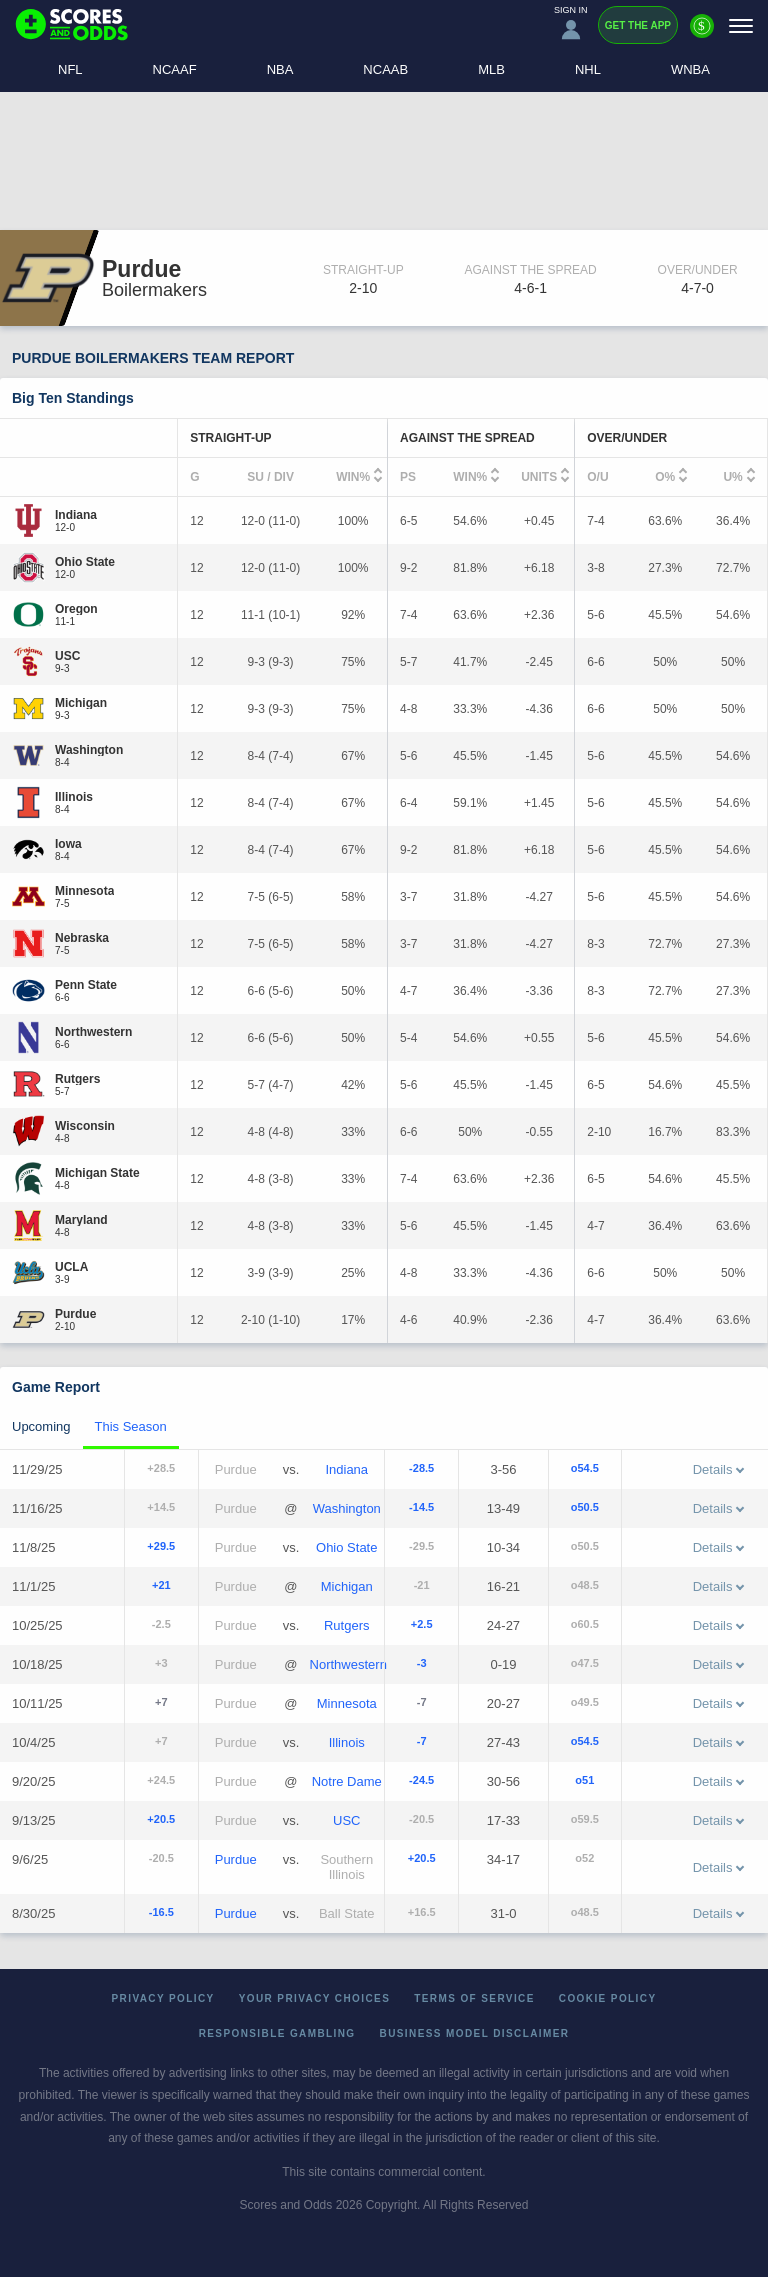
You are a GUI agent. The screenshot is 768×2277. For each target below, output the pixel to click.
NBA (280, 69)
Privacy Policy (163, 1998)
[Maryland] (81, 1220)
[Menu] (741, 25)
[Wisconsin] (85, 1126)
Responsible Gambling (277, 2033)
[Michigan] (81, 703)
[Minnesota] (84, 891)
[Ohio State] (85, 562)
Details (719, 1469)
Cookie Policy (608, 1998)
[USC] (67, 656)
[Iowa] (68, 844)
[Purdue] (75, 1314)
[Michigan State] (97, 1173)
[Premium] (702, 34)
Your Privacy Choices (315, 1998)
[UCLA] (71, 1267)
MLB (491, 69)
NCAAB (385, 69)
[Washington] (89, 750)
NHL (588, 69)
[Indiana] (76, 515)
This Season (131, 1426)
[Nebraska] (82, 938)
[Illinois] (74, 797)
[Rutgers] (77, 1079)
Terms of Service (474, 1998)
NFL (70, 69)
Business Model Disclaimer (475, 2033)
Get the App (638, 25)
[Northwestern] (93, 1032)
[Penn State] (86, 985)
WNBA (690, 69)
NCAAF (175, 69)
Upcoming (41, 1426)
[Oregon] (76, 609)
